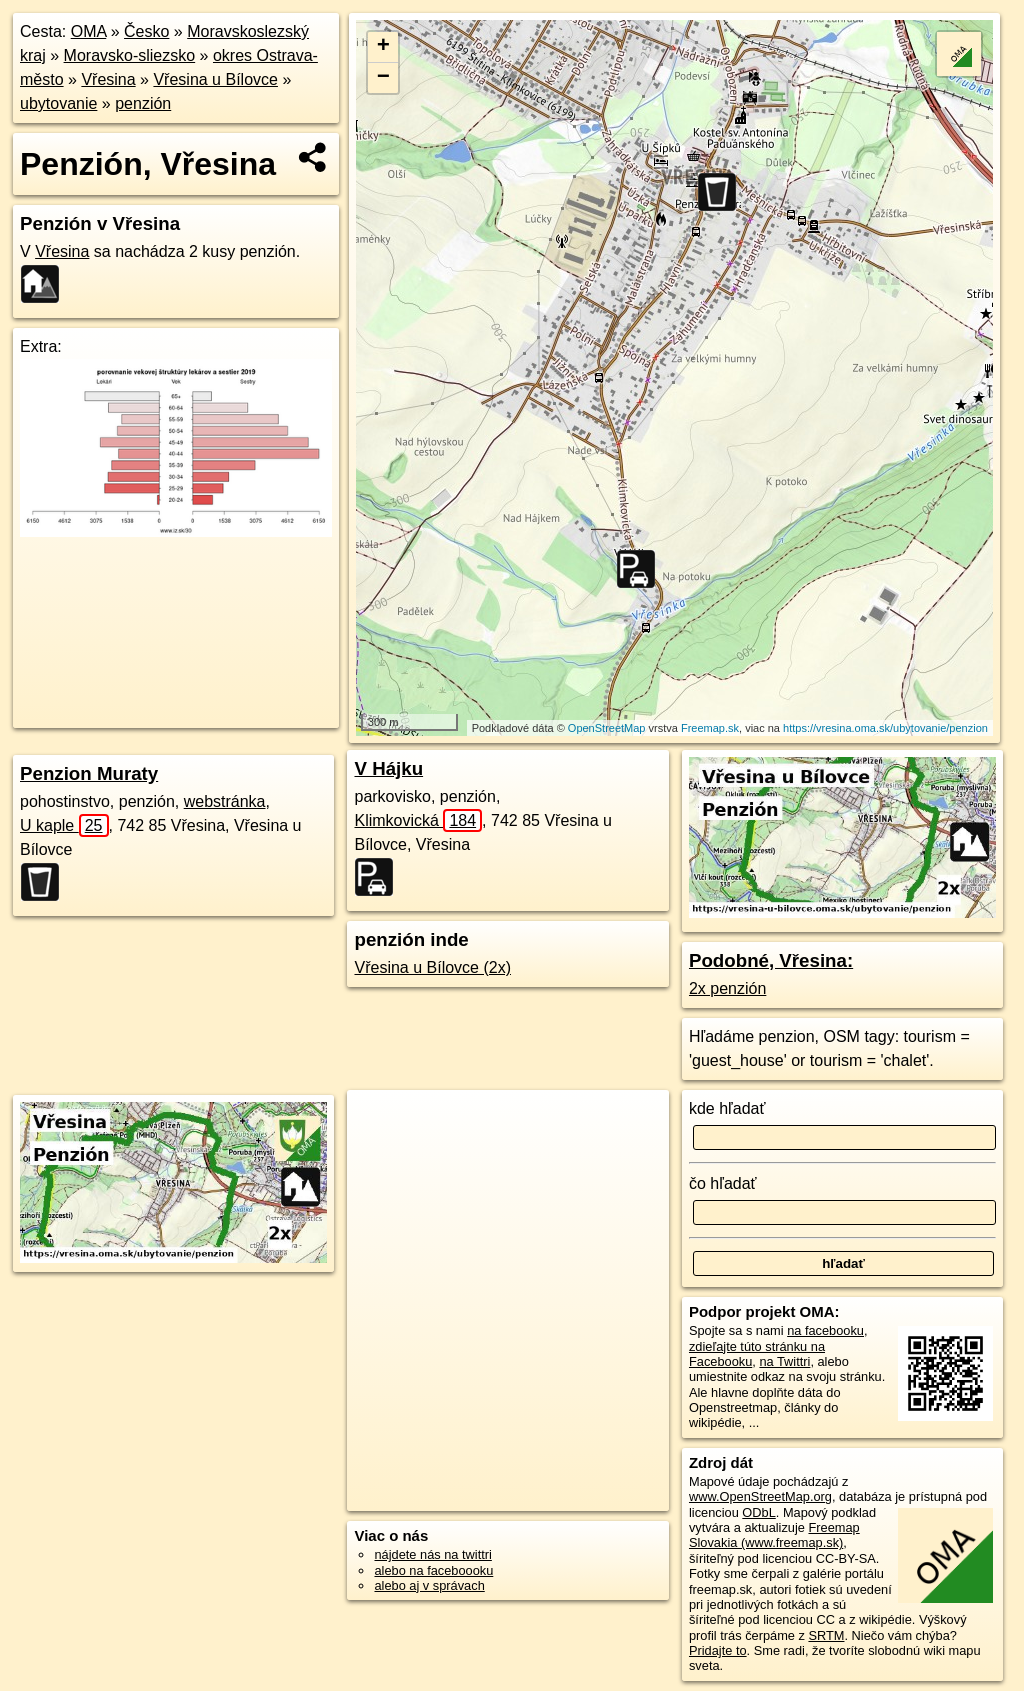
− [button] (383, 78)
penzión (143, 103)
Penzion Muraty (89, 773)
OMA (89, 31)
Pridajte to (718, 1650)
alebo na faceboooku (433, 1570)
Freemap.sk (710, 728)
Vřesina (108, 79)
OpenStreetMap (607, 728)
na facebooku (825, 1330)
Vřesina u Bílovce (215, 79)
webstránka (225, 801)
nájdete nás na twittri (432, 1554)
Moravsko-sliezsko (130, 55)
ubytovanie (58, 103)
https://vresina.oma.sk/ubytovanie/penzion (885, 728)
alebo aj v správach (429, 1585)
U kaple (64, 825)
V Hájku (388, 768)
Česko (146, 31)
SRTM (826, 1635)
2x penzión (727, 988)
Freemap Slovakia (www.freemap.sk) (774, 1535)
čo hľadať (723, 1183)
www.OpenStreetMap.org (760, 1496)
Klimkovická (418, 820)
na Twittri (784, 1361)
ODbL (758, 1512)
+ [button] (383, 47)
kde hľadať (727, 1108)
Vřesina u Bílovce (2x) (432, 967)
